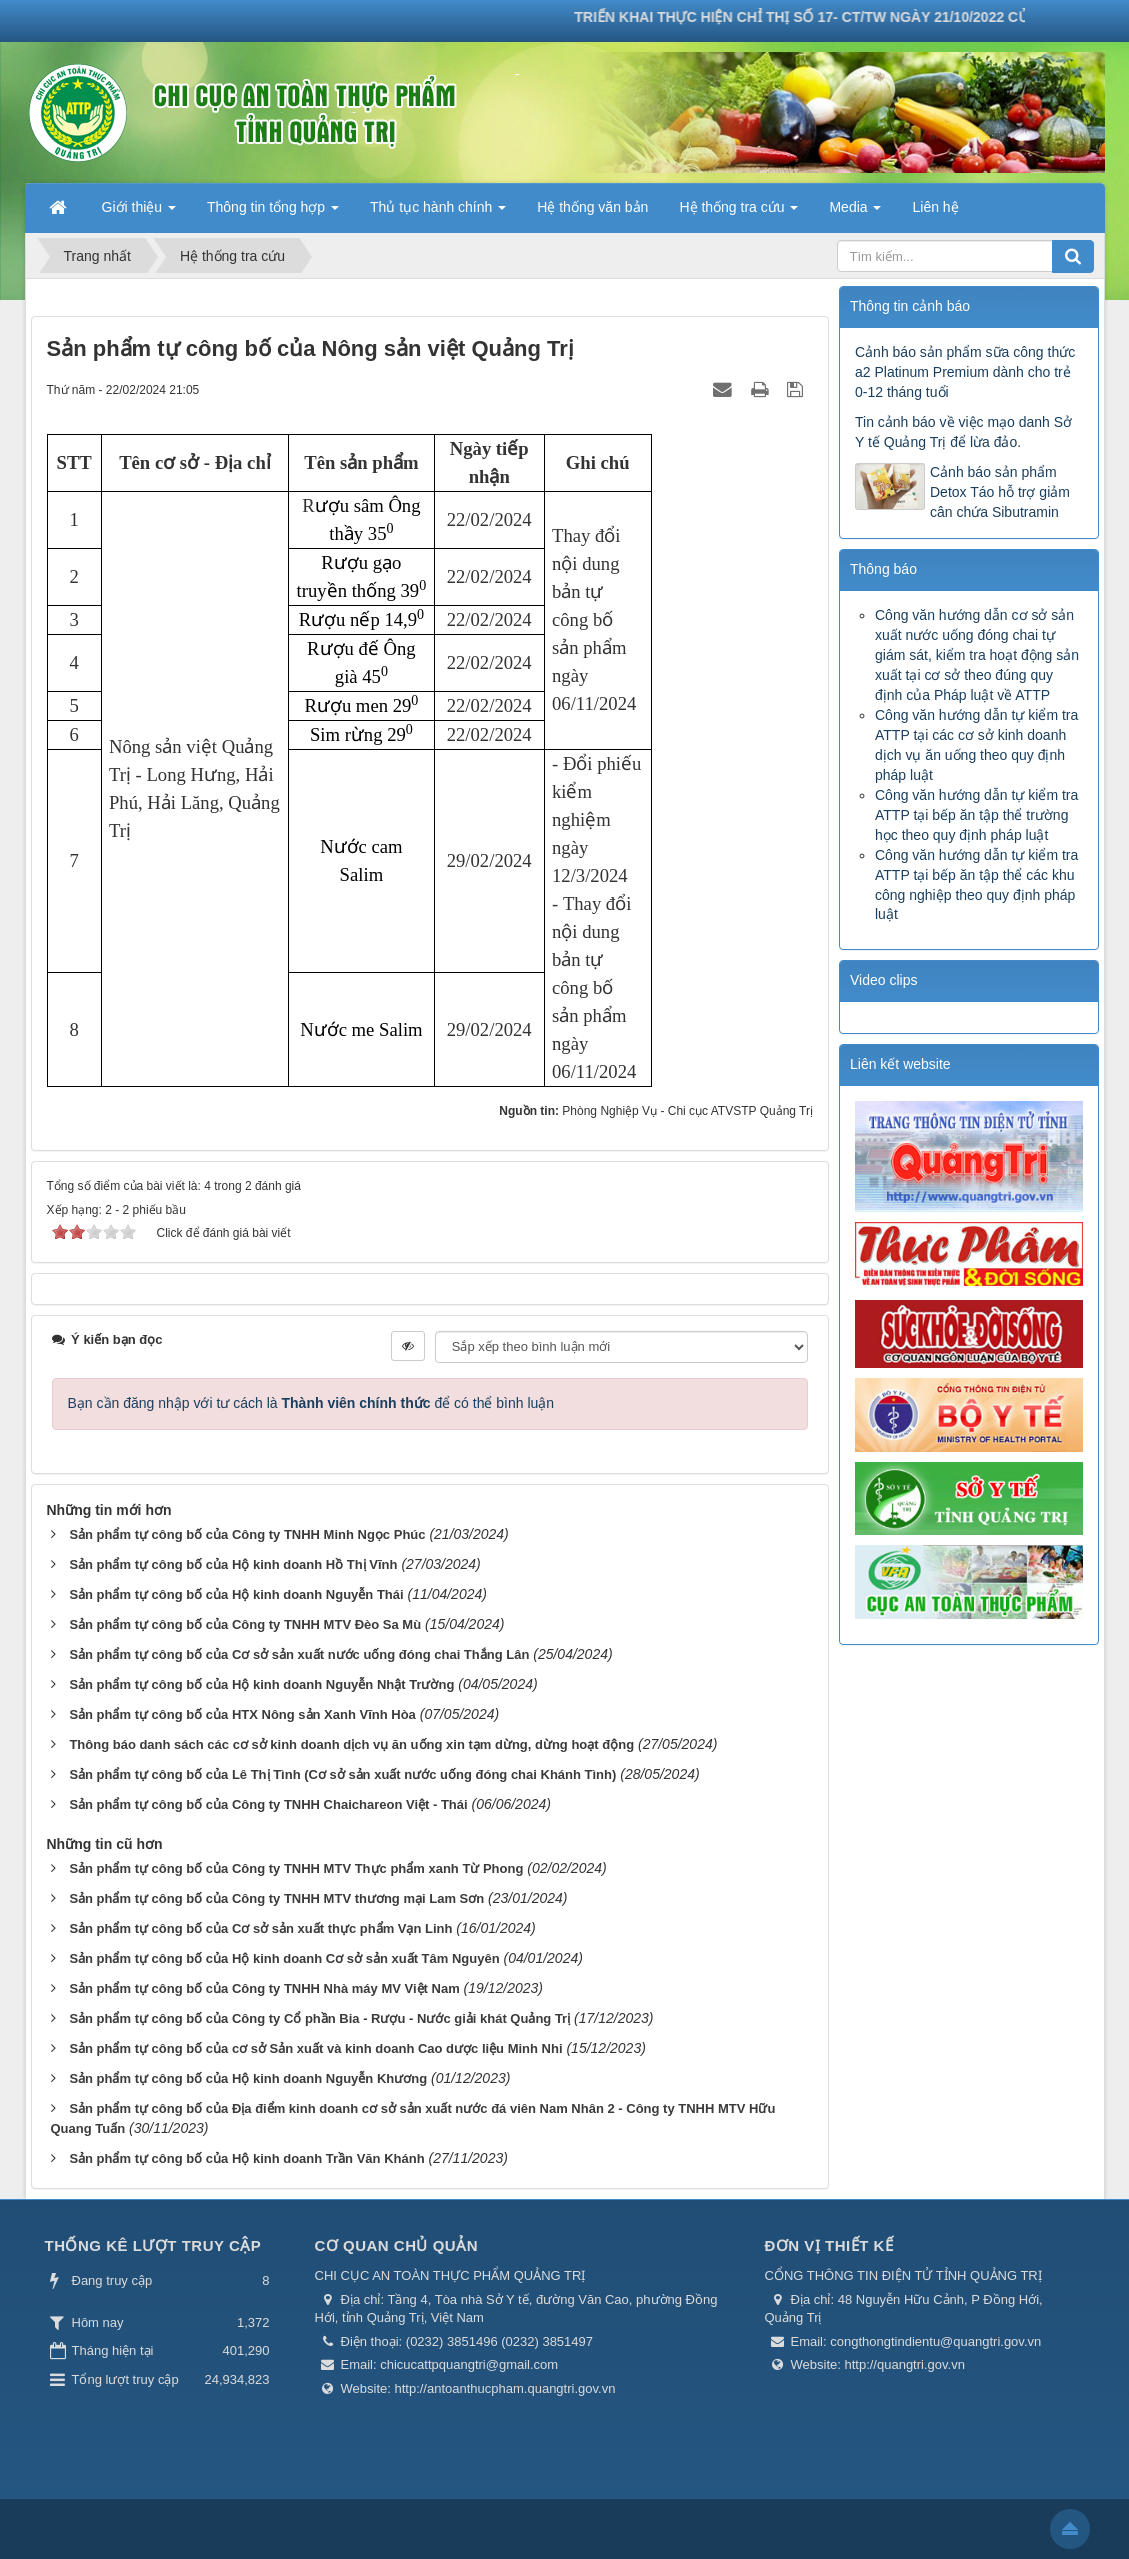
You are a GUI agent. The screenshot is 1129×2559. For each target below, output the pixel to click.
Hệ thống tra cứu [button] (738, 213)
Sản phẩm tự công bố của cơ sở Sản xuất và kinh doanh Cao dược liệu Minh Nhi (315, 2048)
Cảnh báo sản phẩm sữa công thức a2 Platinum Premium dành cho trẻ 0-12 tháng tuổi (965, 372)
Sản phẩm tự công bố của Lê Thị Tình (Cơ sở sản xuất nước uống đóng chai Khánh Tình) (342, 1774)
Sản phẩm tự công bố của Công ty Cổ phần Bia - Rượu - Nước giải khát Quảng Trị (319, 2018)
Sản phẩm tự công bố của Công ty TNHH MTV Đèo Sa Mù (245, 1624)
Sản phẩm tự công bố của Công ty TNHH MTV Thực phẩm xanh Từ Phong (296, 1868)
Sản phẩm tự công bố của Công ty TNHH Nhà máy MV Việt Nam (264, 1988)
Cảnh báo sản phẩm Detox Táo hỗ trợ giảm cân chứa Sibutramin (1000, 492)
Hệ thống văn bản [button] (592, 207)
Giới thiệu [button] (139, 213)
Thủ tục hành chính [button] (438, 213)
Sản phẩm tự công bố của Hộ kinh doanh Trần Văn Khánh (246, 2158)
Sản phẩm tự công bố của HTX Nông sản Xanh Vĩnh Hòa (242, 1714)
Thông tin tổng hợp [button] (273, 213)
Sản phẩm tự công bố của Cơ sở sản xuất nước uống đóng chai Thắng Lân (299, 1654)
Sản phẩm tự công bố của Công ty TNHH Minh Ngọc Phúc (247, 1534)
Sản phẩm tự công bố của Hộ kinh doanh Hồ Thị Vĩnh (233, 1564)
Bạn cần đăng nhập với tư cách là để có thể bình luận (311, 1403)
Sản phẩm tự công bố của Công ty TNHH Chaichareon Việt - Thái (268, 1804)
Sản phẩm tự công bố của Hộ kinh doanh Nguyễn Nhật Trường (261, 1684)
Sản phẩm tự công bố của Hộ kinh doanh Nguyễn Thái (236, 1594)
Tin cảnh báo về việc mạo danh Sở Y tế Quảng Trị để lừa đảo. (963, 432)
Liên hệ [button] (935, 207)
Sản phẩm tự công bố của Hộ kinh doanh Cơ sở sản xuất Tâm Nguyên (284, 1958)
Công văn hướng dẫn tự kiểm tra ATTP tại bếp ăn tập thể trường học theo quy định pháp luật (976, 815)
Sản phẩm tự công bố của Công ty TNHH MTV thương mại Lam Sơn (276, 1898)
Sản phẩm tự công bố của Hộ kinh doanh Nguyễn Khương (248, 2078)
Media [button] (855, 213)
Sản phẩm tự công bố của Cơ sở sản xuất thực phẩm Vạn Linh (260, 1928)
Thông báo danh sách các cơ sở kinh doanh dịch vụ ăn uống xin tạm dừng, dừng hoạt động (351, 1744)
